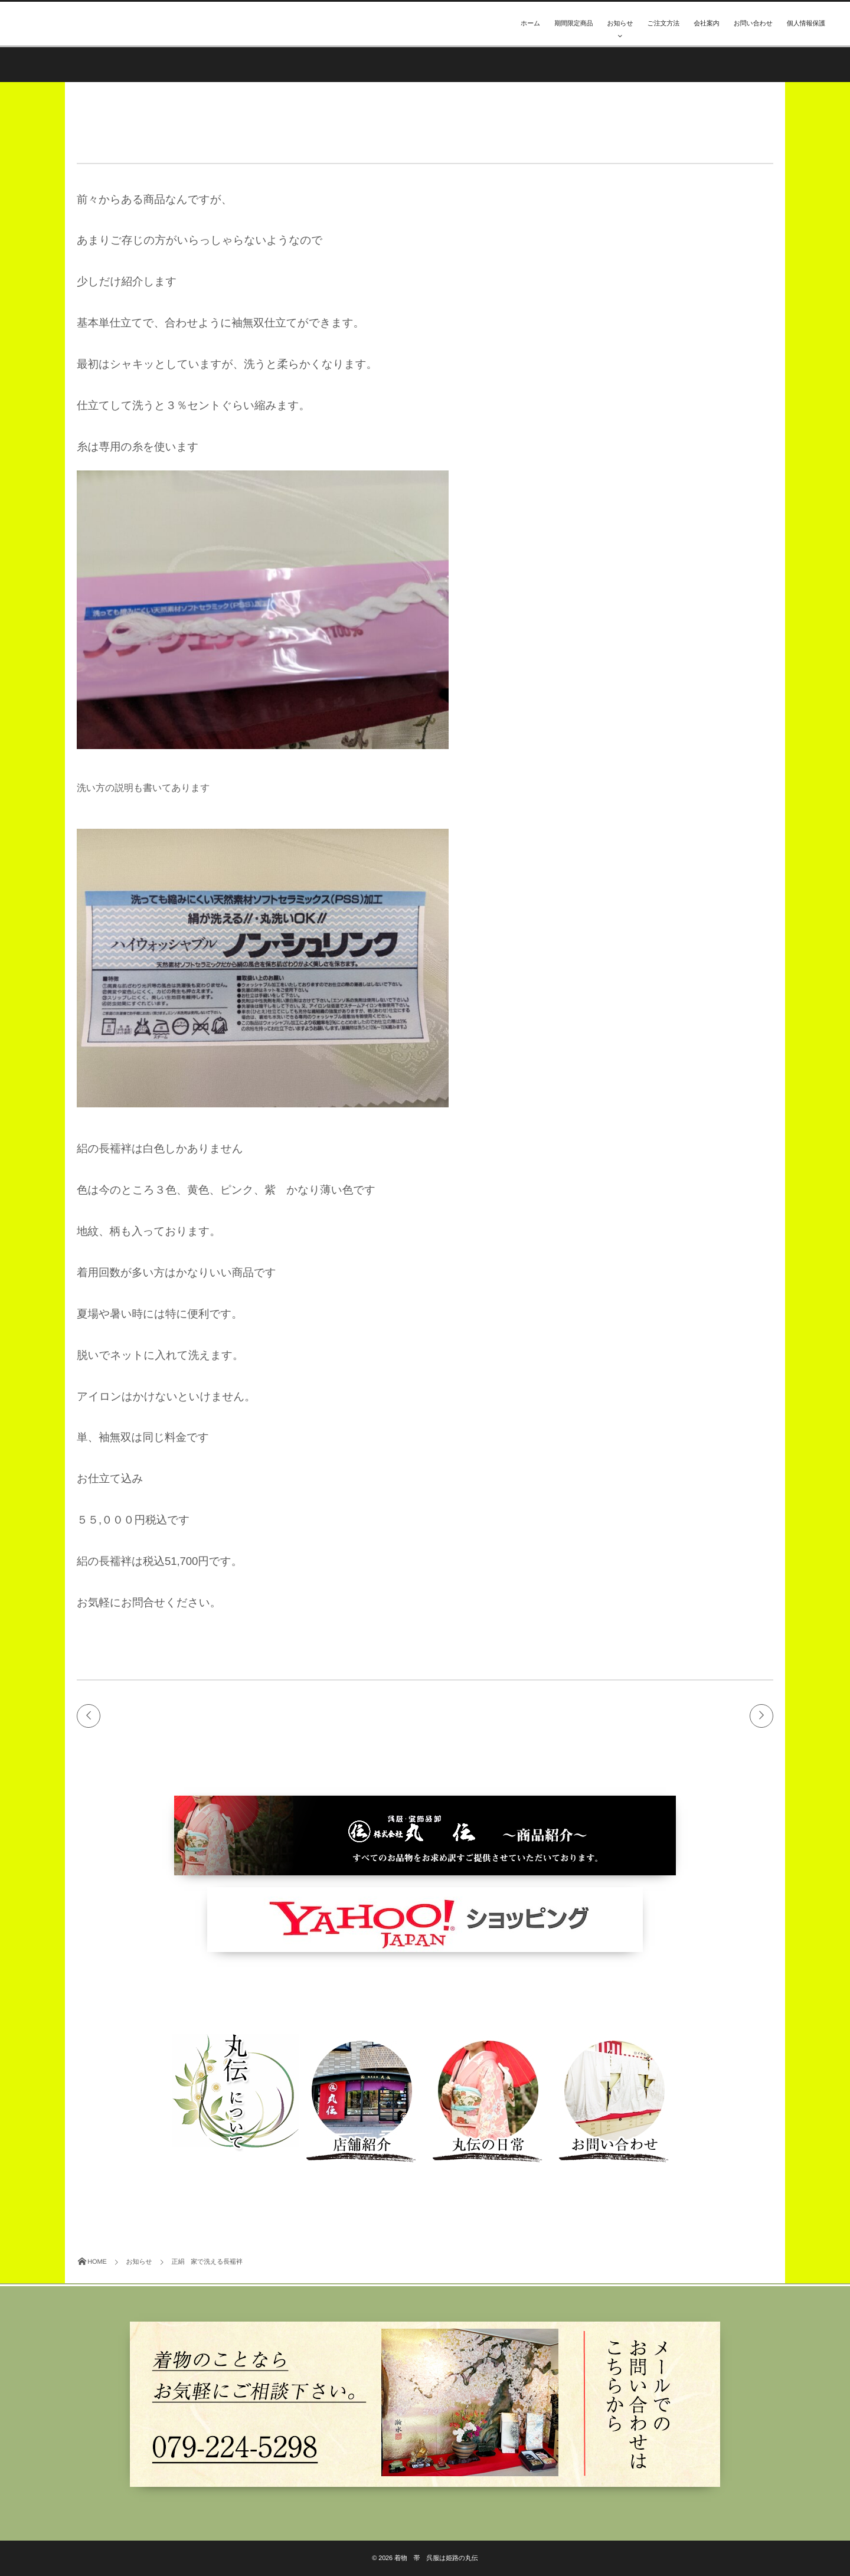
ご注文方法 (664, 23)
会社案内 (706, 23)
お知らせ (620, 23)
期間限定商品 (573, 23)
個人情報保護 (806, 23)
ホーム (530, 23)
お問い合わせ (753, 23)
